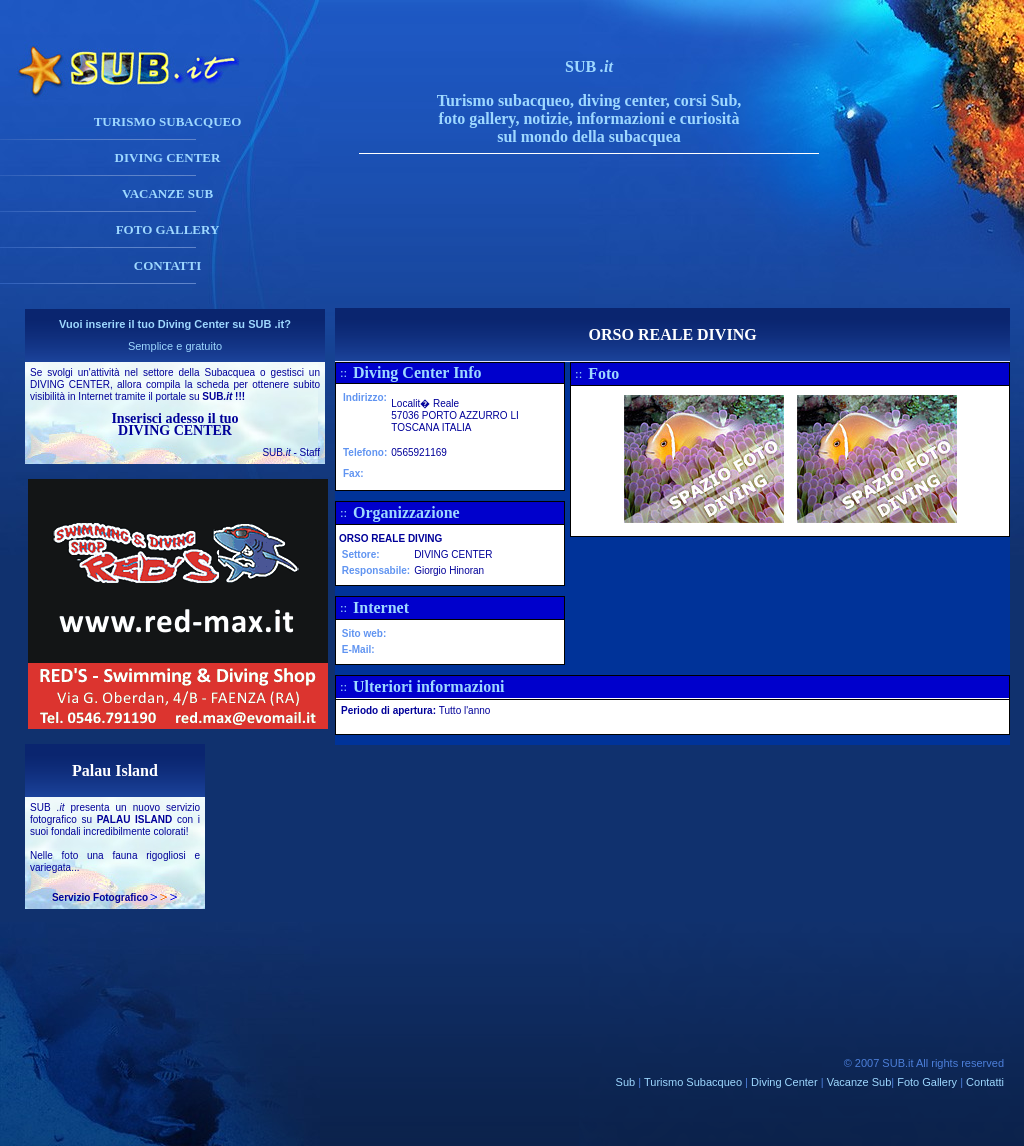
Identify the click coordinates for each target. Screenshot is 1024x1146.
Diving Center (784, 1082)
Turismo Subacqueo (693, 1082)
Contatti (985, 1082)
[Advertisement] (609, 263)
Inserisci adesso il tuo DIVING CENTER (174, 424)
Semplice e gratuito (175, 346)
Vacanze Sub (859, 1082)
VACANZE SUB (167, 193)
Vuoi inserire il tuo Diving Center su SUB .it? (175, 324)
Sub (626, 1082)
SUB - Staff (291, 452)
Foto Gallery (927, 1082)
